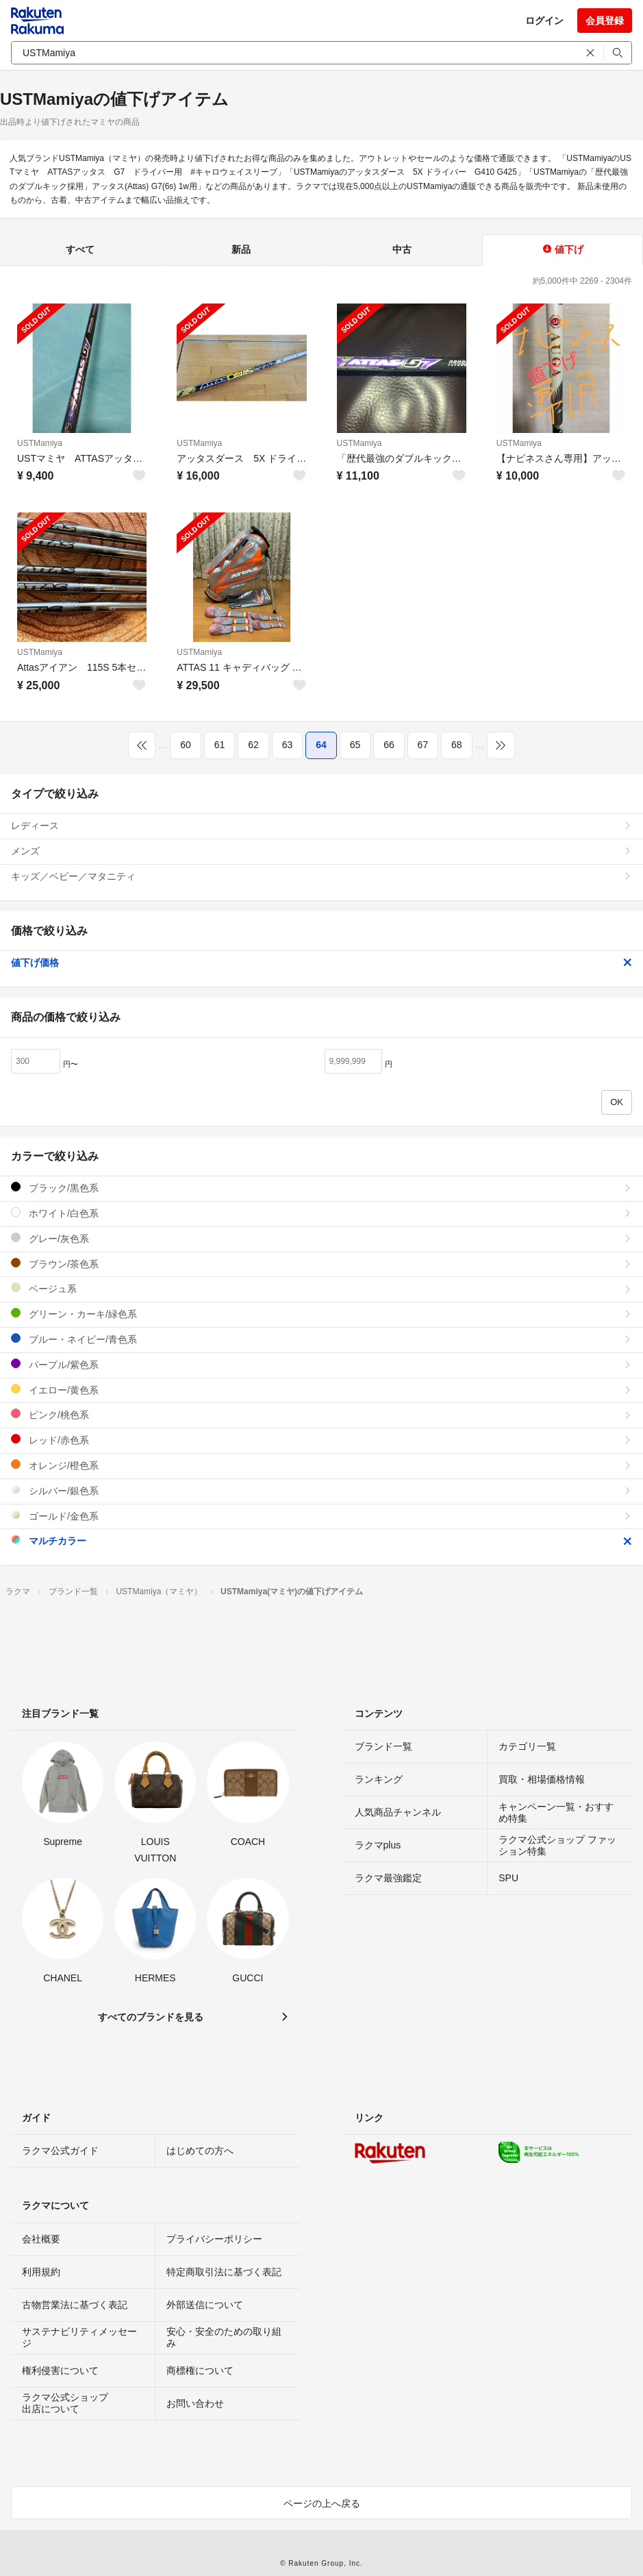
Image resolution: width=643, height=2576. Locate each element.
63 (287, 744)
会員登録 (604, 20)
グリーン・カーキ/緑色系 (321, 1314)
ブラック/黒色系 (321, 1187)
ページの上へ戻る (321, 2503)
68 (456, 744)
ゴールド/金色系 (321, 1516)
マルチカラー (321, 1540)
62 (253, 744)
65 (355, 744)
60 (185, 744)
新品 (241, 249)
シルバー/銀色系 (321, 1490)
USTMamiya (39, 443)
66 (388, 744)
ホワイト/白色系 (321, 1213)
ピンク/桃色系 (321, 1414)
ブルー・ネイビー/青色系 (321, 1339)
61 (219, 744)
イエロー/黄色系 (321, 1390)
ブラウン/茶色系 (321, 1264)
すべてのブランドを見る (150, 2016)
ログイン (544, 20)
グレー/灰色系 (321, 1238)
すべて (80, 249)
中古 (402, 249)
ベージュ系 (321, 1288)
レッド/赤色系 (321, 1440)
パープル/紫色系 (321, 1364)
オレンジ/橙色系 (321, 1465)
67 (423, 744)
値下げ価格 (321, 962)
